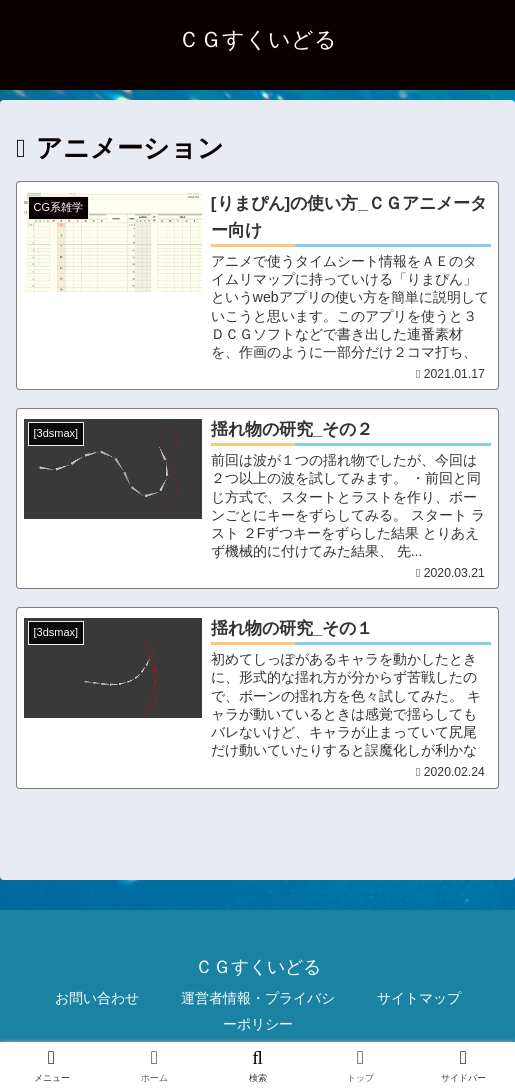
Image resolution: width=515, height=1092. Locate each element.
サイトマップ (419, 1002)
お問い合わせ (97, 1002)
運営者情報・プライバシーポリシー (258, 1014)
